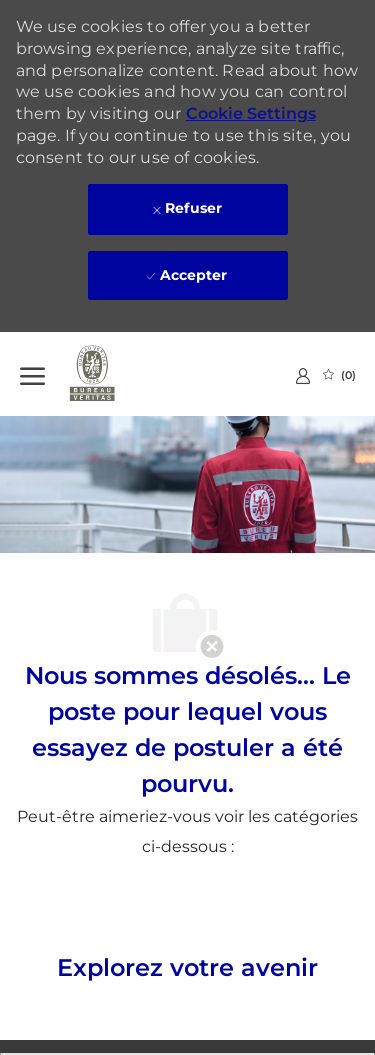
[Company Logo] (120, 374)
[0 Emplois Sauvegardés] (339, 375)
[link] (303, 375)
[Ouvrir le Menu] (32, 374)
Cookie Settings (251, 113)
